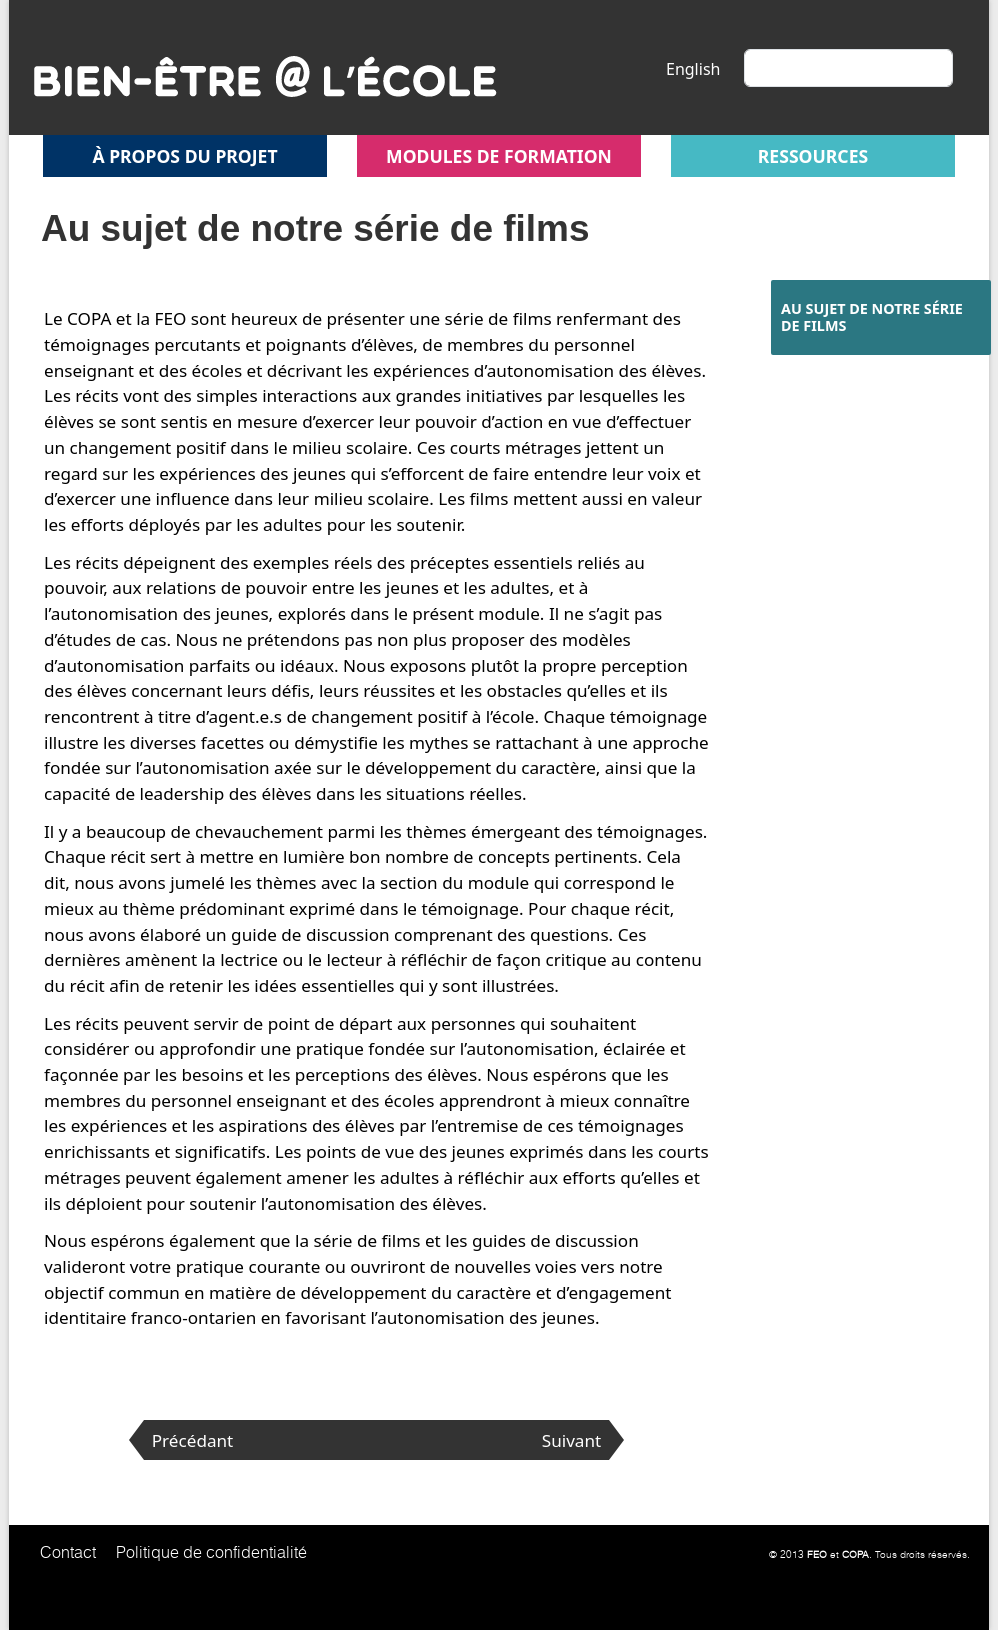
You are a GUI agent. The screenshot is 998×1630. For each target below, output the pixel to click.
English (693, 69)
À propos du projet (184, 156)
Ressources (813, 156)
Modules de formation (499, 156)
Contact (68, 1552)
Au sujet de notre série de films (872, 317)
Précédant (193, 1440)
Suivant (571, 1440)
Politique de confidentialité (211, 1552)
